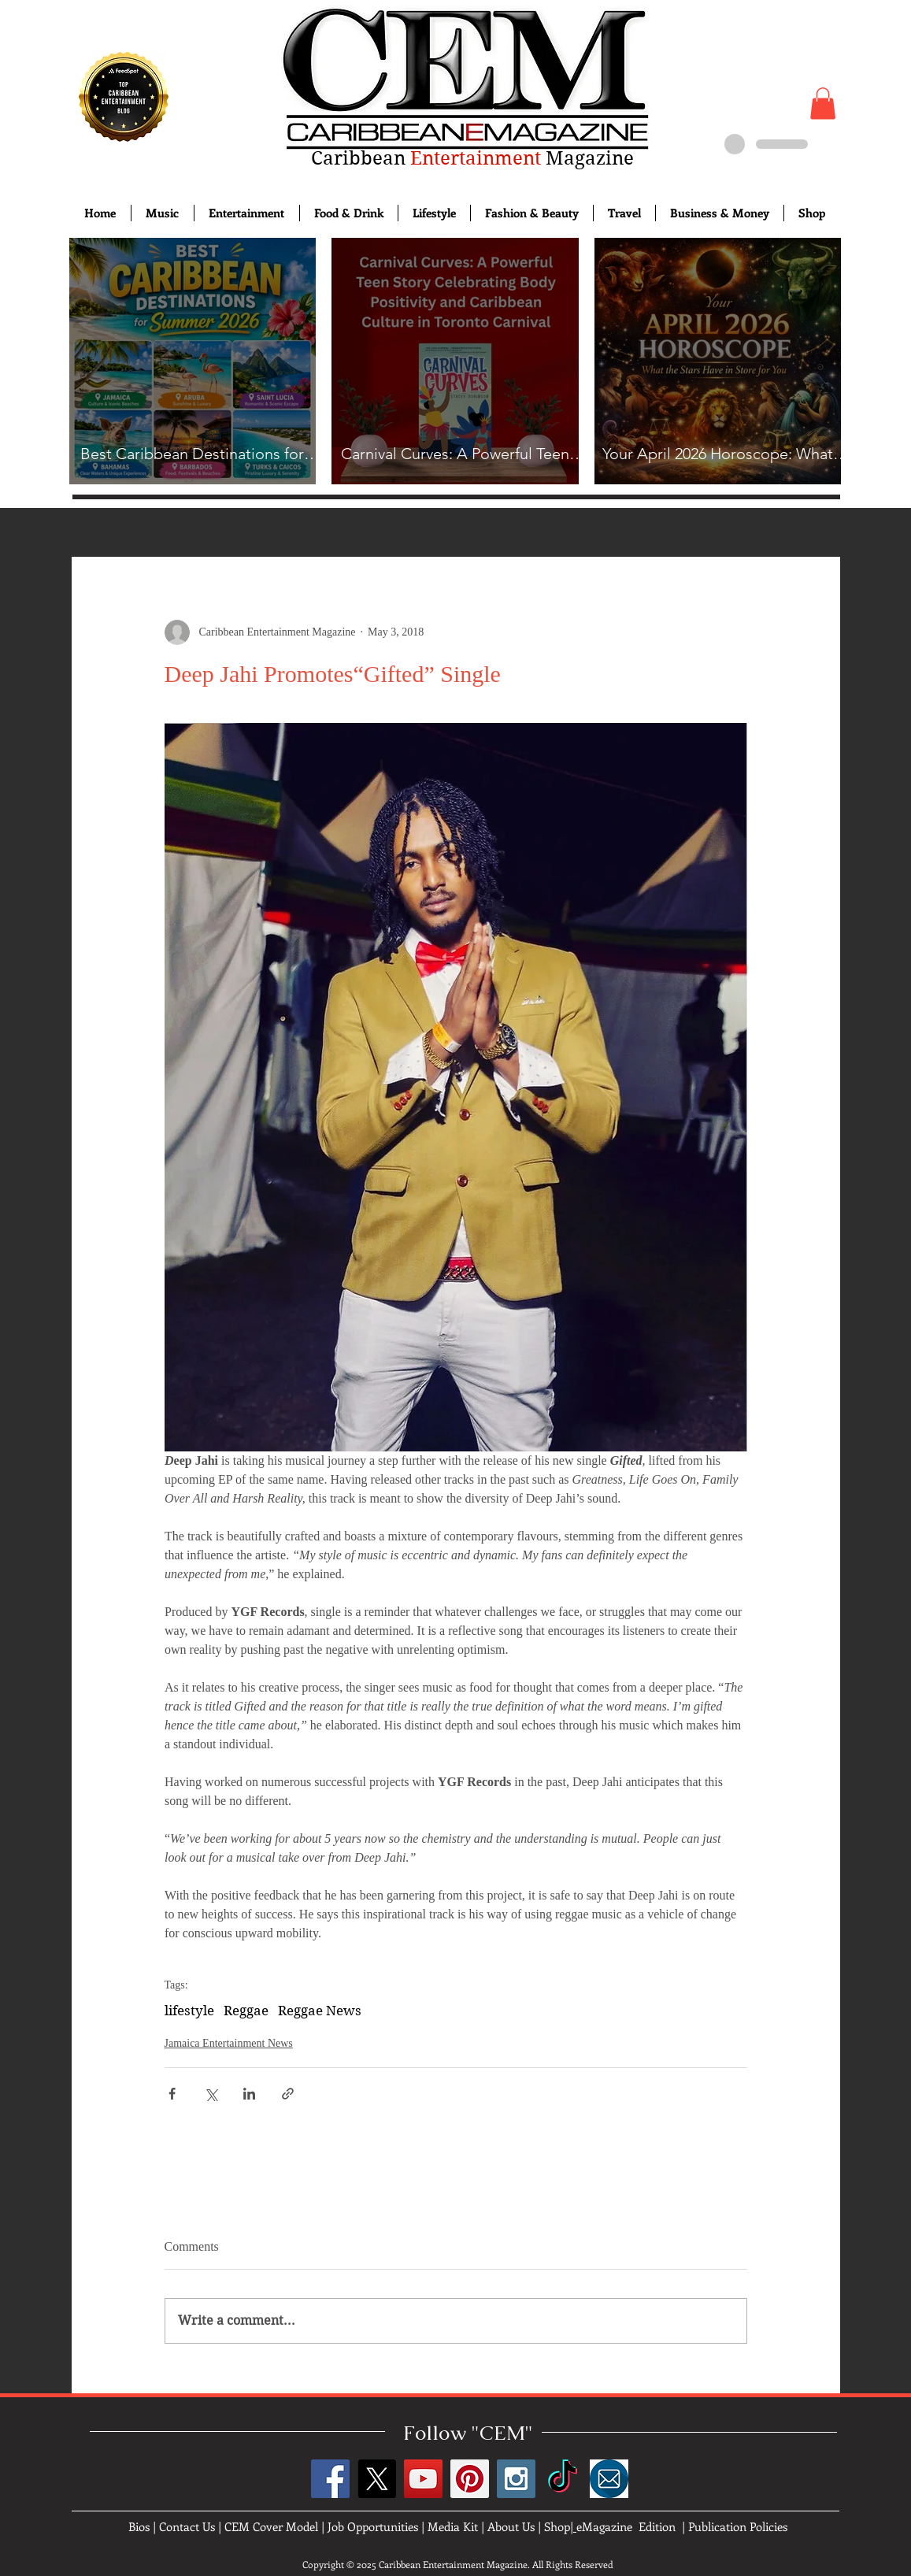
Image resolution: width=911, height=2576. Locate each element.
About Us (511, 2526)
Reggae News (319, 2010)
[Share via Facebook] (172, 2093)
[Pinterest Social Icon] (469, 2478)
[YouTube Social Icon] (423, 2478)
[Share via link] (287, 2093)
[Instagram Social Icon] (516, 2478)
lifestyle (189, 2010)
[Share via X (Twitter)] (210, 2093)
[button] (822, 103)
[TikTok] (562, 2478)
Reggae (246, 2010)
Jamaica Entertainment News (229, 2043)
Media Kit (453, 2526)
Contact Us (187, 2526)
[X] (376, 2478)
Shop (557, 2526)
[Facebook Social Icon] (330, 2478)
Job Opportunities (373, 2526)
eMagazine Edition (626, 2526)
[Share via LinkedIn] (249, 2093)
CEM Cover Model (271, 2526)
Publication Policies (737, 2526)
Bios (139, 2526)
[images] (609, 2478)
